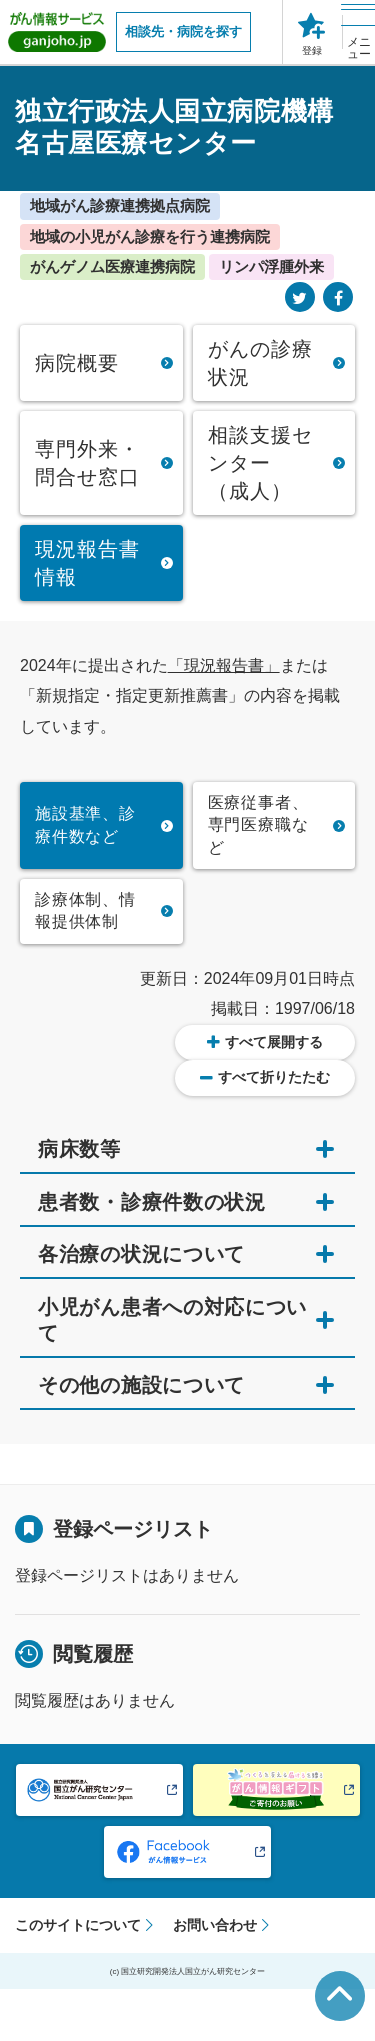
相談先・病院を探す (183, 31)
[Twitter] (300, 298)
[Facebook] (338, 298)
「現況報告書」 (224, 665)
